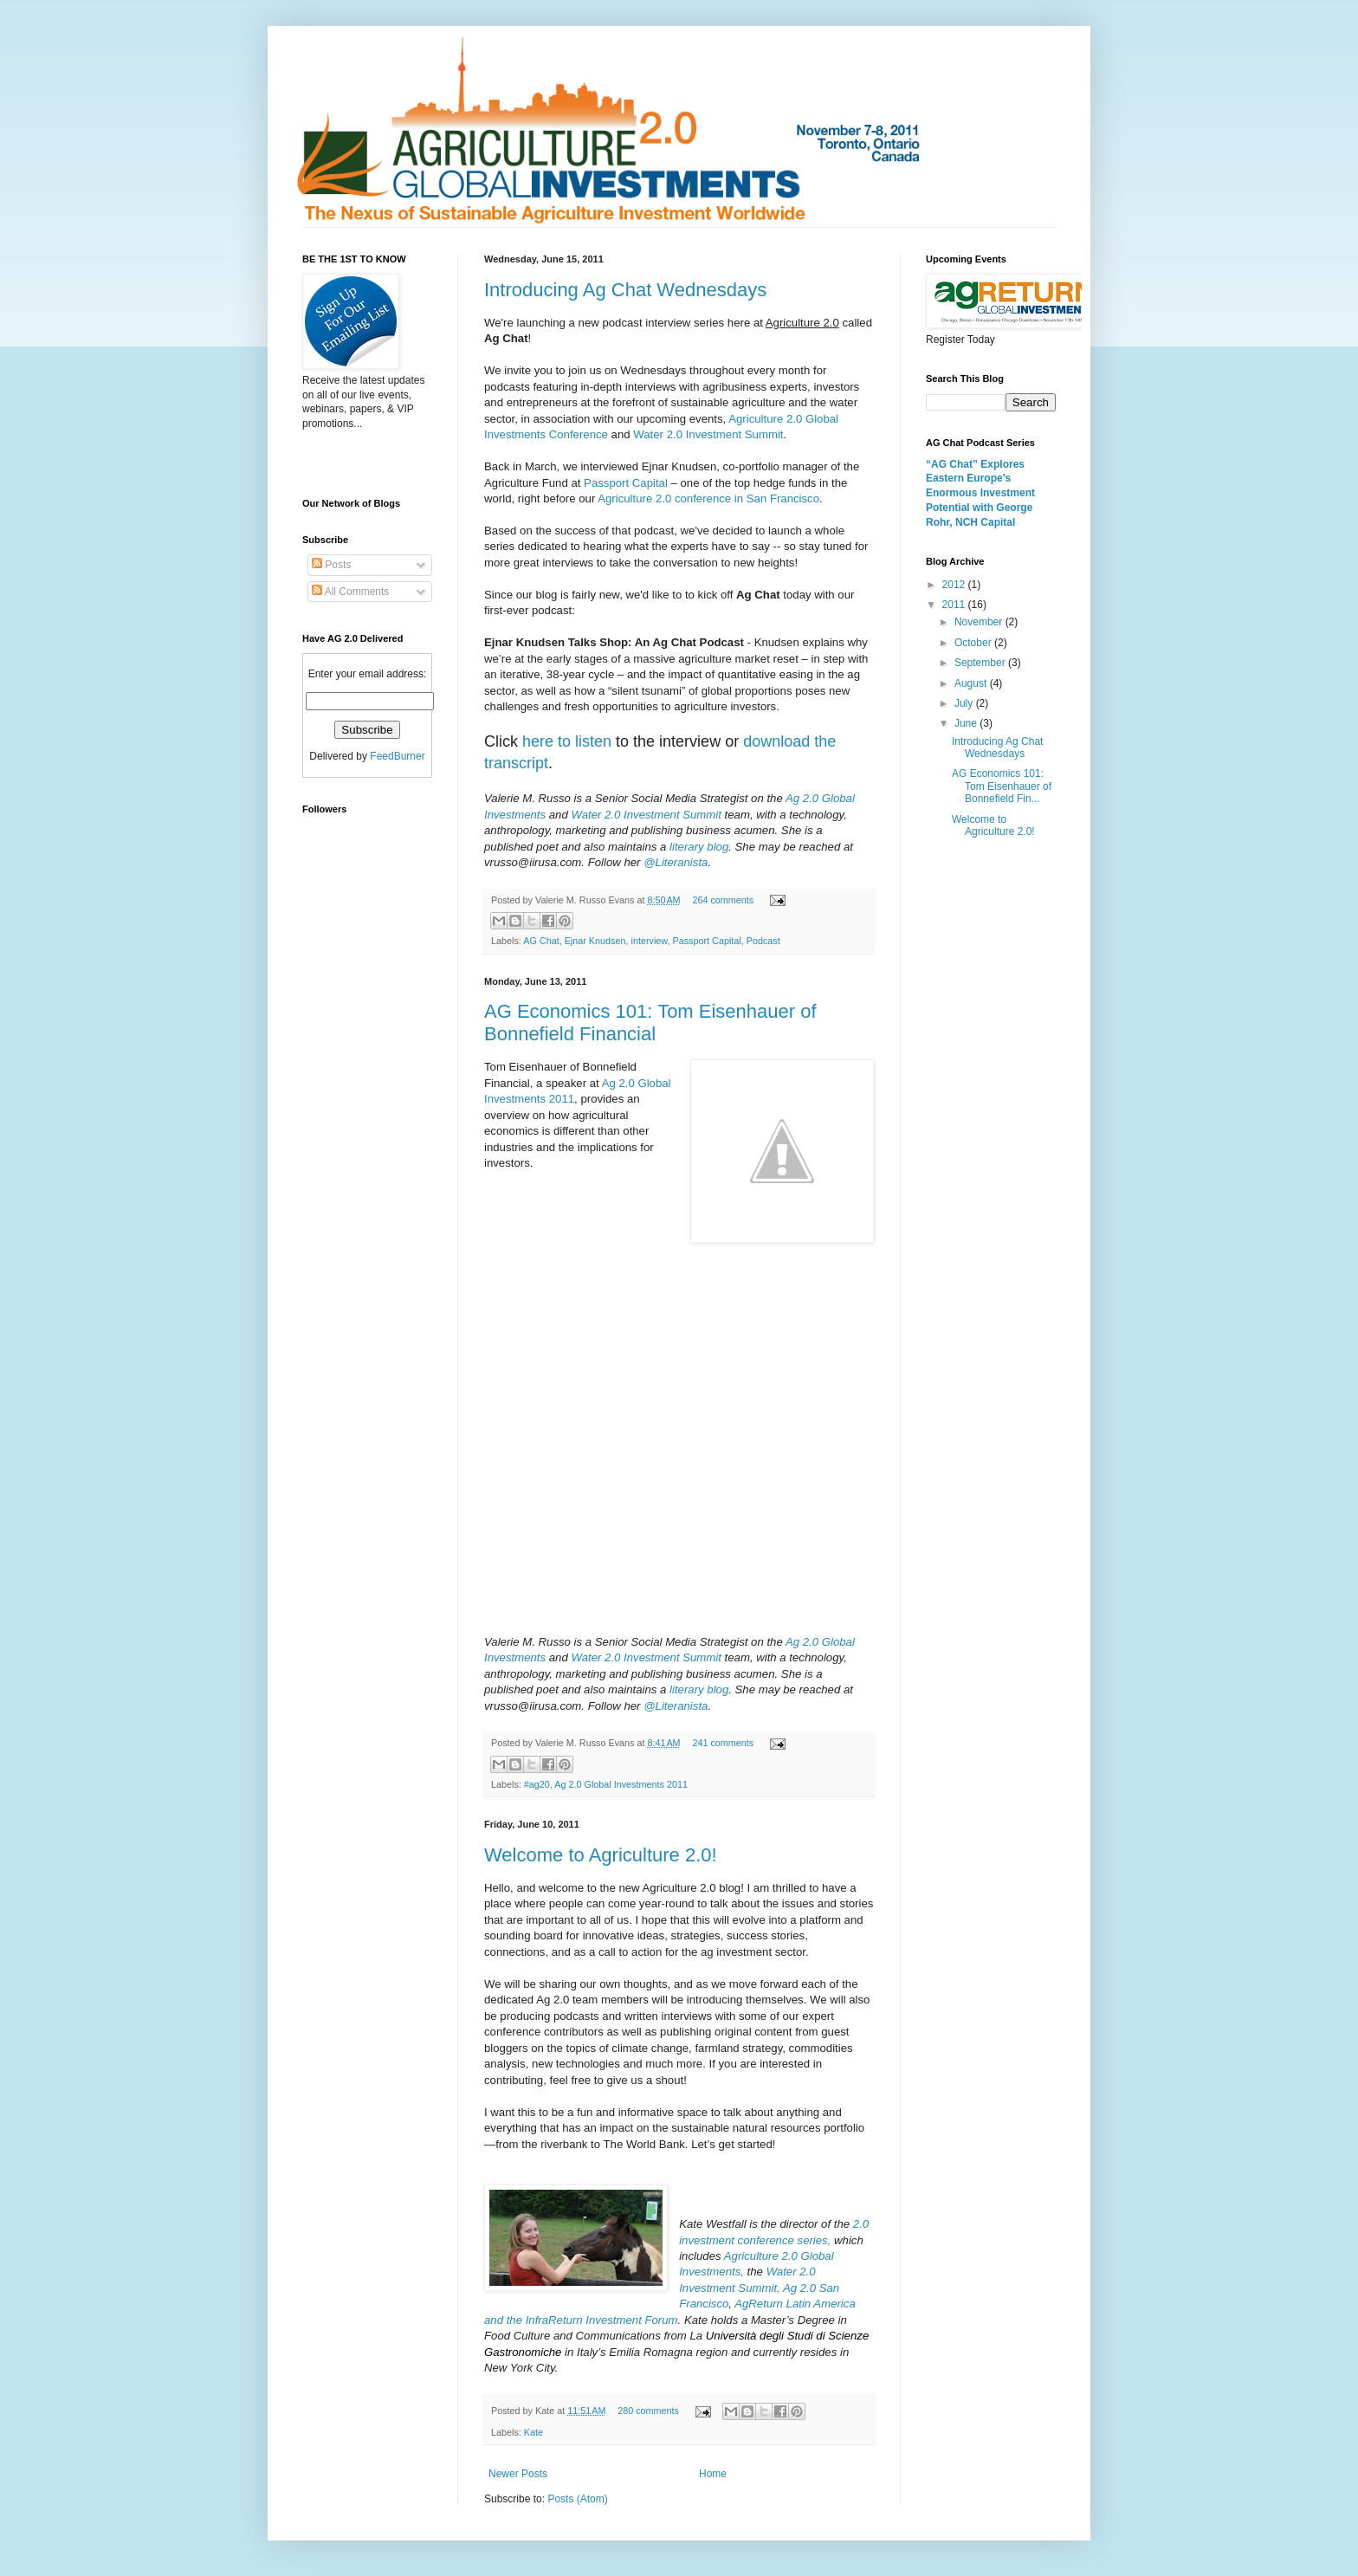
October (974, 643)
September (981, 663)
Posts (331, 565)
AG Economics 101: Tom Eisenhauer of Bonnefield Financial (650, 1022)
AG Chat (541, 940)
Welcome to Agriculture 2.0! (600, 1855)
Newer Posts (517, 2474)
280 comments (648, 2410)
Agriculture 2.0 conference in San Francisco (708, 498)
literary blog (698, 846)
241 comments (722, 1743)
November (980, 622)
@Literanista (675, 862)
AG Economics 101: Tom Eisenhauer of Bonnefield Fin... (1001, 786)
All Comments (350, 592)
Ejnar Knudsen (595, 940)
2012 (955, 585)
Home (713, 2474)
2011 (955, 605)
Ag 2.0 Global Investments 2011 (621, 1784)
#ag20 (537, 1784)
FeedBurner (397, 756)
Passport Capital (626, 482)
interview (648, 940)
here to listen (566, 741)
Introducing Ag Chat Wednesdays (625, 290)
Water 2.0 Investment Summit (708, 434)
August (972, 683)
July (965, 703)
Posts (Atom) (577, 2499)
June (967, 723)
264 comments (722, 900)
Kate (533, 2432)
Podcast (763, 940)
